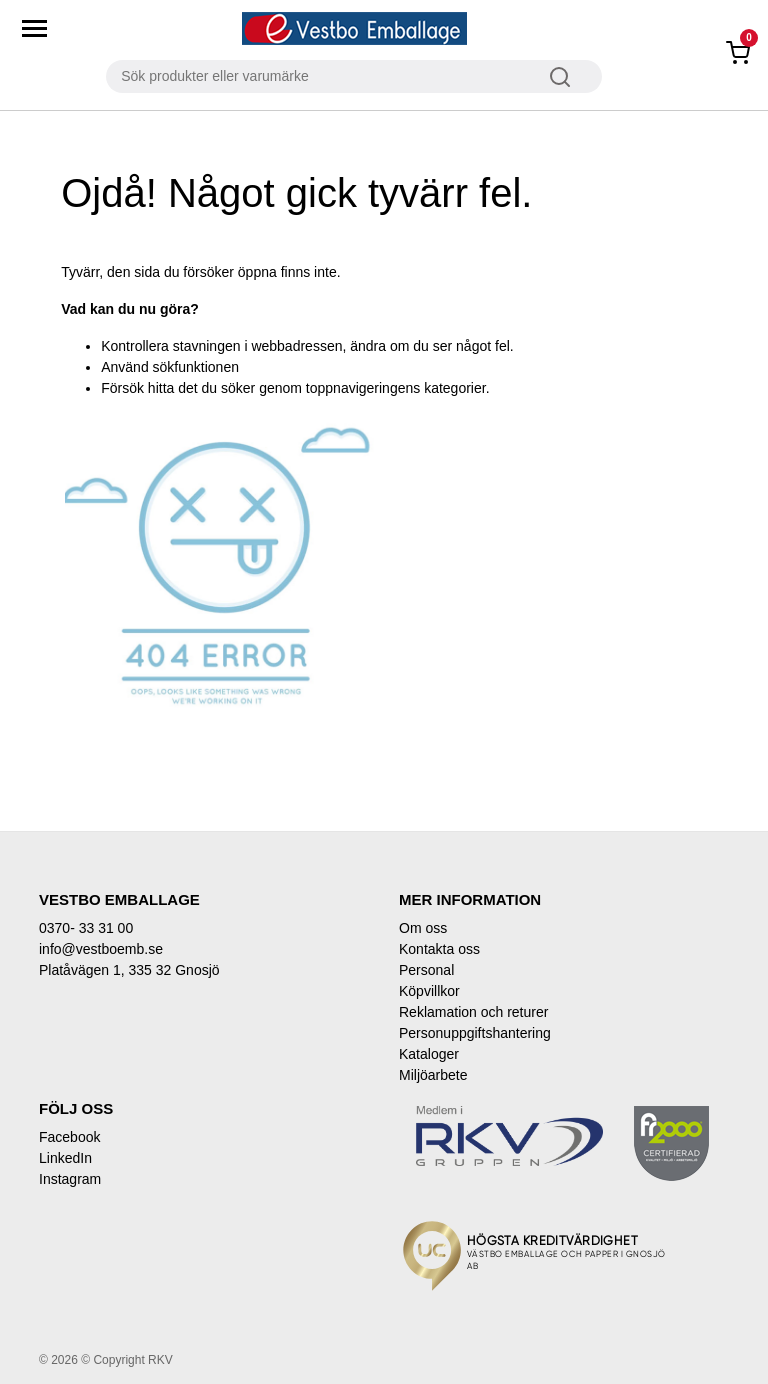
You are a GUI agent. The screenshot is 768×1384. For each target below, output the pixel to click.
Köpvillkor (429, 991)
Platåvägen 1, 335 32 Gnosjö (129, 970)
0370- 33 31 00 (86, 928)
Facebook (69, 1137)
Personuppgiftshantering (475, 1033)
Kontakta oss (439, 949)
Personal (426, 970)
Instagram (70, 1179)
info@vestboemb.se (101, 949)
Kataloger (429, 1054)
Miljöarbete (433, 1075)
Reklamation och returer (473, 1012)
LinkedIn (65, 1158)
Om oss (423, 928)
